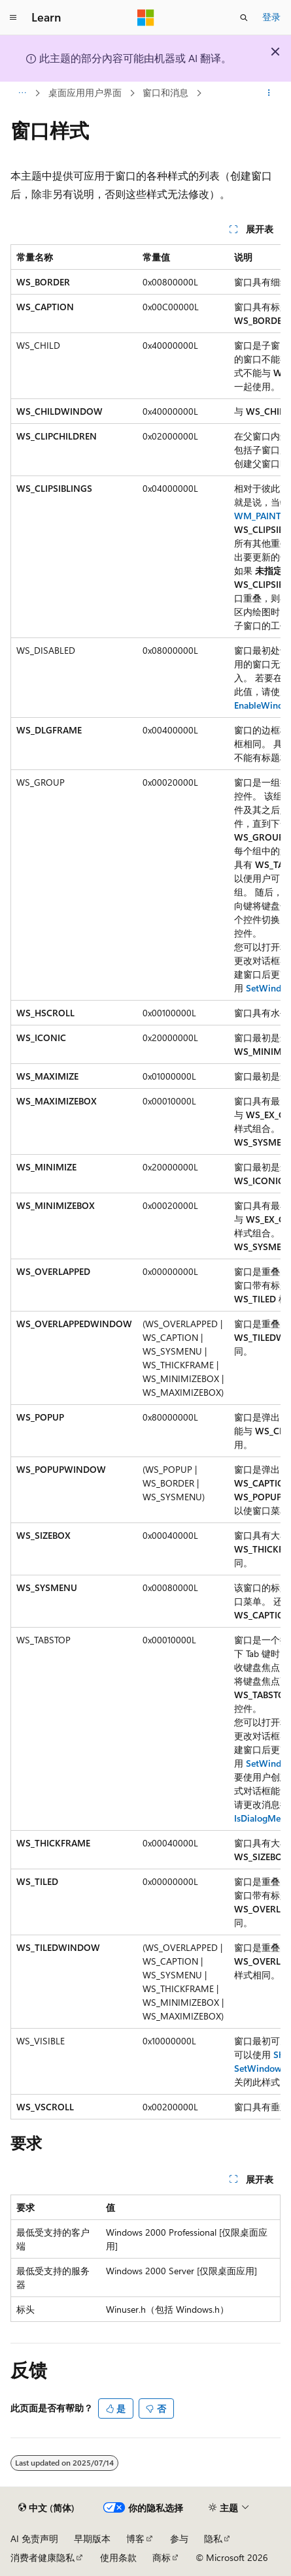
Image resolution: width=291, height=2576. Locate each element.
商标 (161, 2557)
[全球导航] (13, 17)
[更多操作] (269, 93)
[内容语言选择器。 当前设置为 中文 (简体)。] (46, 2508)
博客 (135, 2538)
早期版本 (92, 2538)
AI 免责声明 (34, 2538)
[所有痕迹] (21, 93)
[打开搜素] (244, 17)
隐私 (213, 2538)
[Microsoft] (145, 17)
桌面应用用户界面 (85, 92)
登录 (271, 16)
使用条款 (118, 2557)
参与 (179, 2538)
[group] (145, 1181)
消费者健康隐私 (42, 2557)
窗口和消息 (165, 92)
